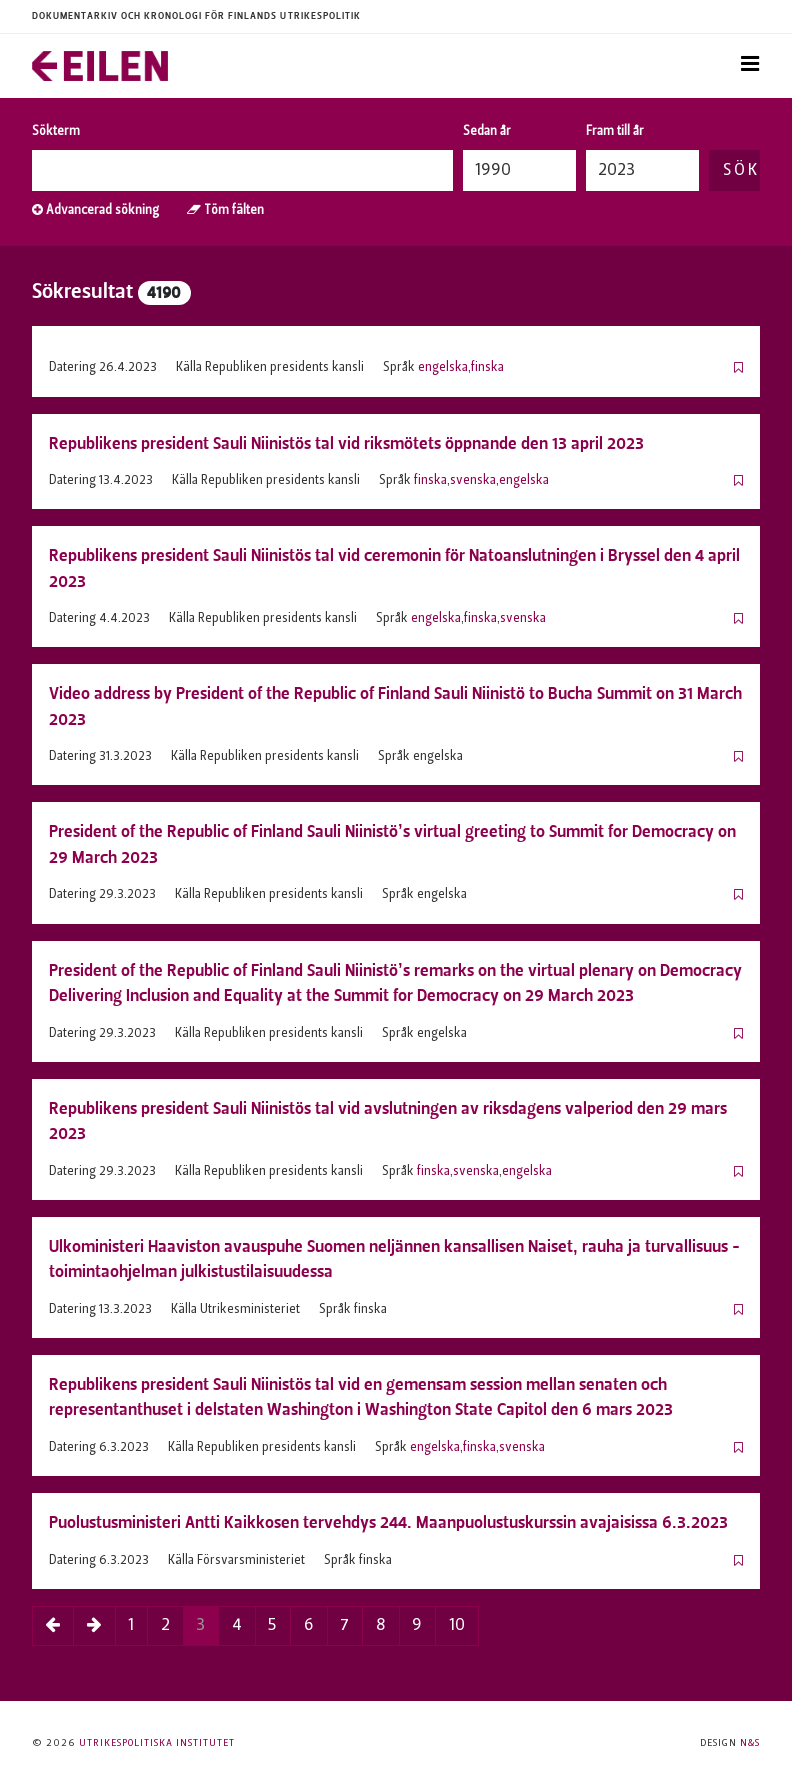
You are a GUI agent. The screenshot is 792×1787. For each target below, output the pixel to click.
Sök (742, 170)
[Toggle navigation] (750, 65)
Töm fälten (225, 210)
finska (487, 368)
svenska (473, 481)
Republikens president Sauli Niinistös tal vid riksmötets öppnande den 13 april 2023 (346, 443)
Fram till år (615, 132)
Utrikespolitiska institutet (157, 1743)
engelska (443, 368)
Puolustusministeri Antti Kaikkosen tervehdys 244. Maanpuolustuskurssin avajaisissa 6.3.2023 (388, 1522)
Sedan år (487, 132)
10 (457, 1625)
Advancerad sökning (95, 210)
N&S (750, 1743)
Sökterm (56, 132)
